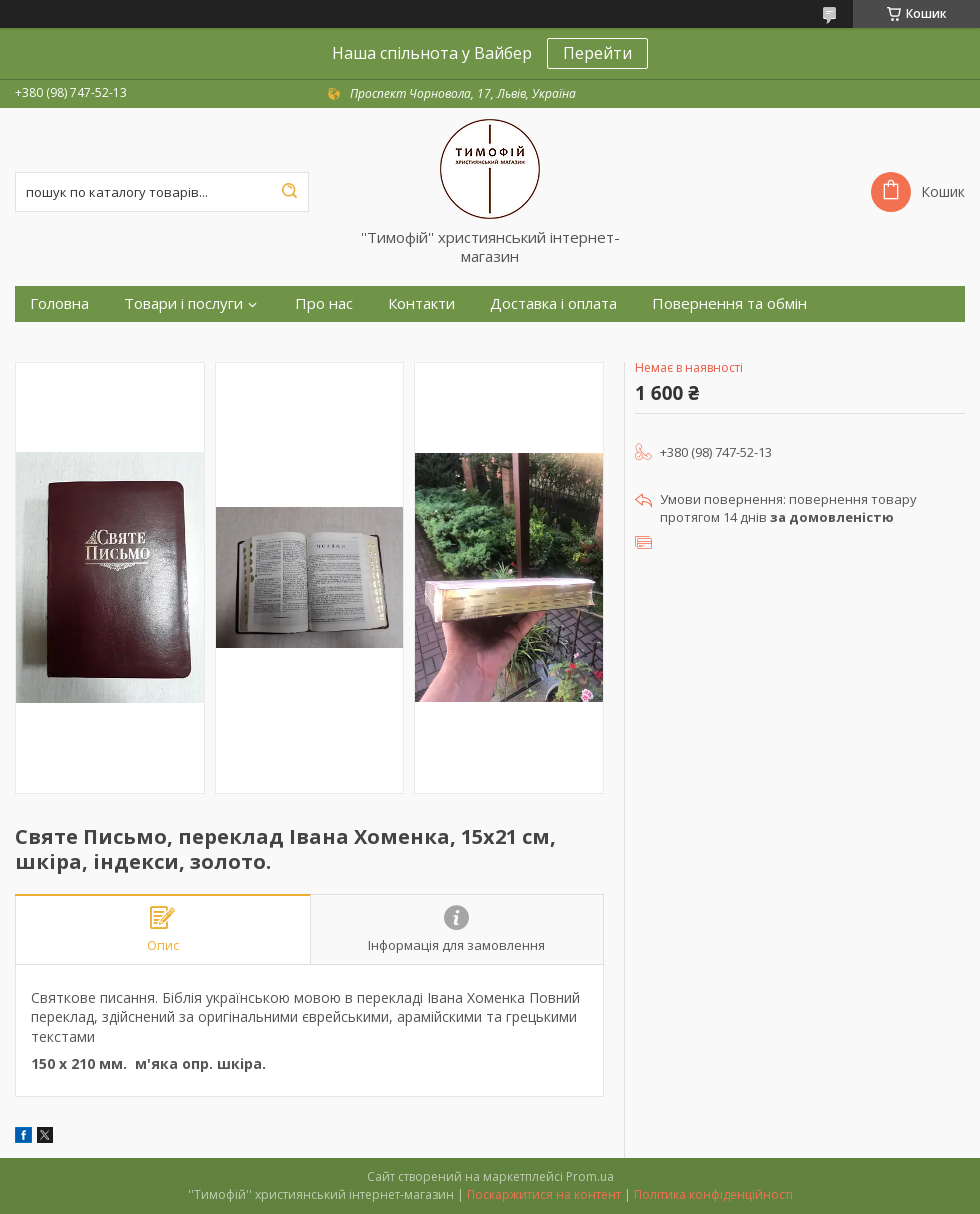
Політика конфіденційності (713, 1194)
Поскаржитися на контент (544, 1194)
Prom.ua (590, 1176)
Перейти (597, 53)
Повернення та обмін (729, 303)
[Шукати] (289, 192)
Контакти (421, 303)
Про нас (324, 303)
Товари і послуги (183, 303)
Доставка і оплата (553, 303)
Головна (59, 303)
